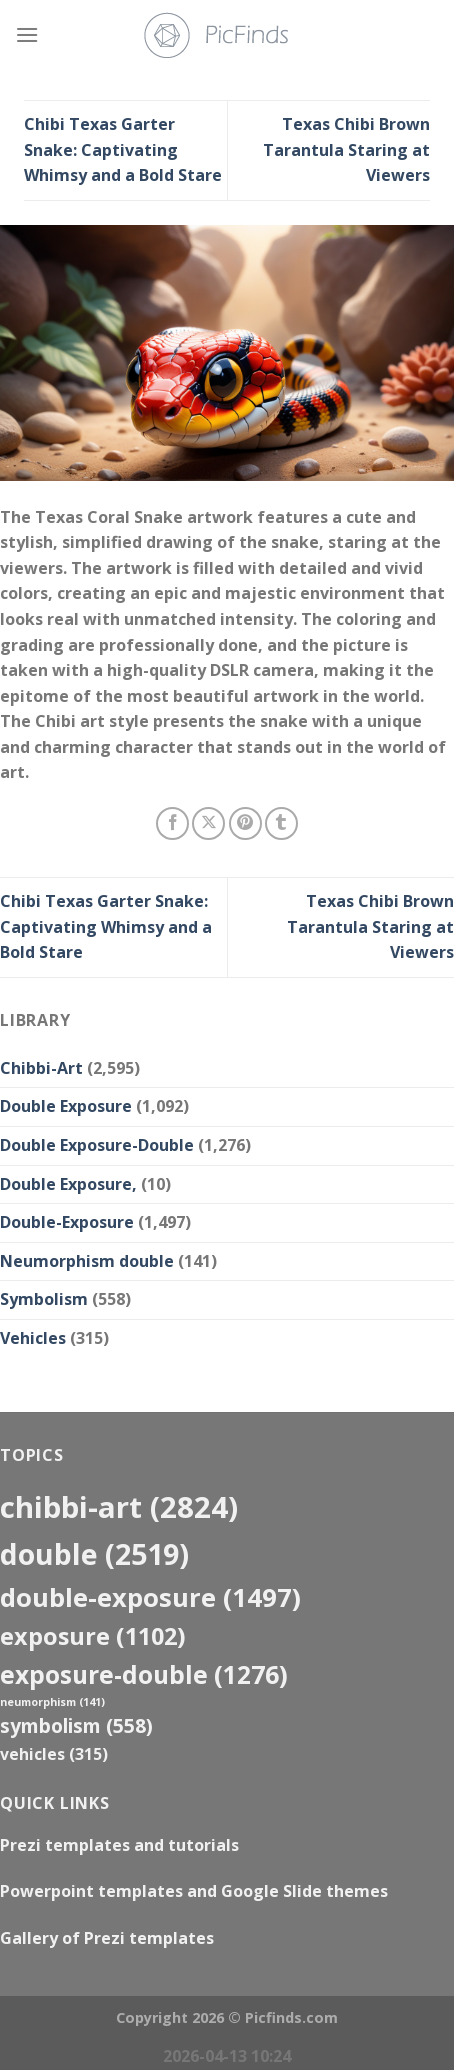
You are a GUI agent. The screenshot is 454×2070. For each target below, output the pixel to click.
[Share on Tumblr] (281, 823)
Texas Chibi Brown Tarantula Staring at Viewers (346, 149)
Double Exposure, (68, 1184)
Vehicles (33, 1338)
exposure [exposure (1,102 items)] (93, 1636)
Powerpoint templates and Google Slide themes (194, 1891)
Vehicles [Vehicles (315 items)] (54, 1754)
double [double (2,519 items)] (94, 1553)
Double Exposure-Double (97, 1145)
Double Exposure (66, 1106)
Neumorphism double (87, 1261)
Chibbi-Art (41, 1068)
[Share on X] (208, 823)
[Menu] (27, 34)
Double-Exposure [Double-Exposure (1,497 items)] (150, 1597)
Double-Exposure (67, 1222)
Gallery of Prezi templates (107, 1938)
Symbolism (44, 1299)
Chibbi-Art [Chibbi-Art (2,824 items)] (119, 1507)
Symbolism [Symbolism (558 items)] (76, 1725)
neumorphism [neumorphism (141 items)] (52, 1702)
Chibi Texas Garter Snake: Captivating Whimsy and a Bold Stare (123, 149)
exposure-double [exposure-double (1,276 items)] (144, 1674)
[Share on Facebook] (172, 823)
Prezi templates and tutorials (119, 1845)
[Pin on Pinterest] (245, 823)
